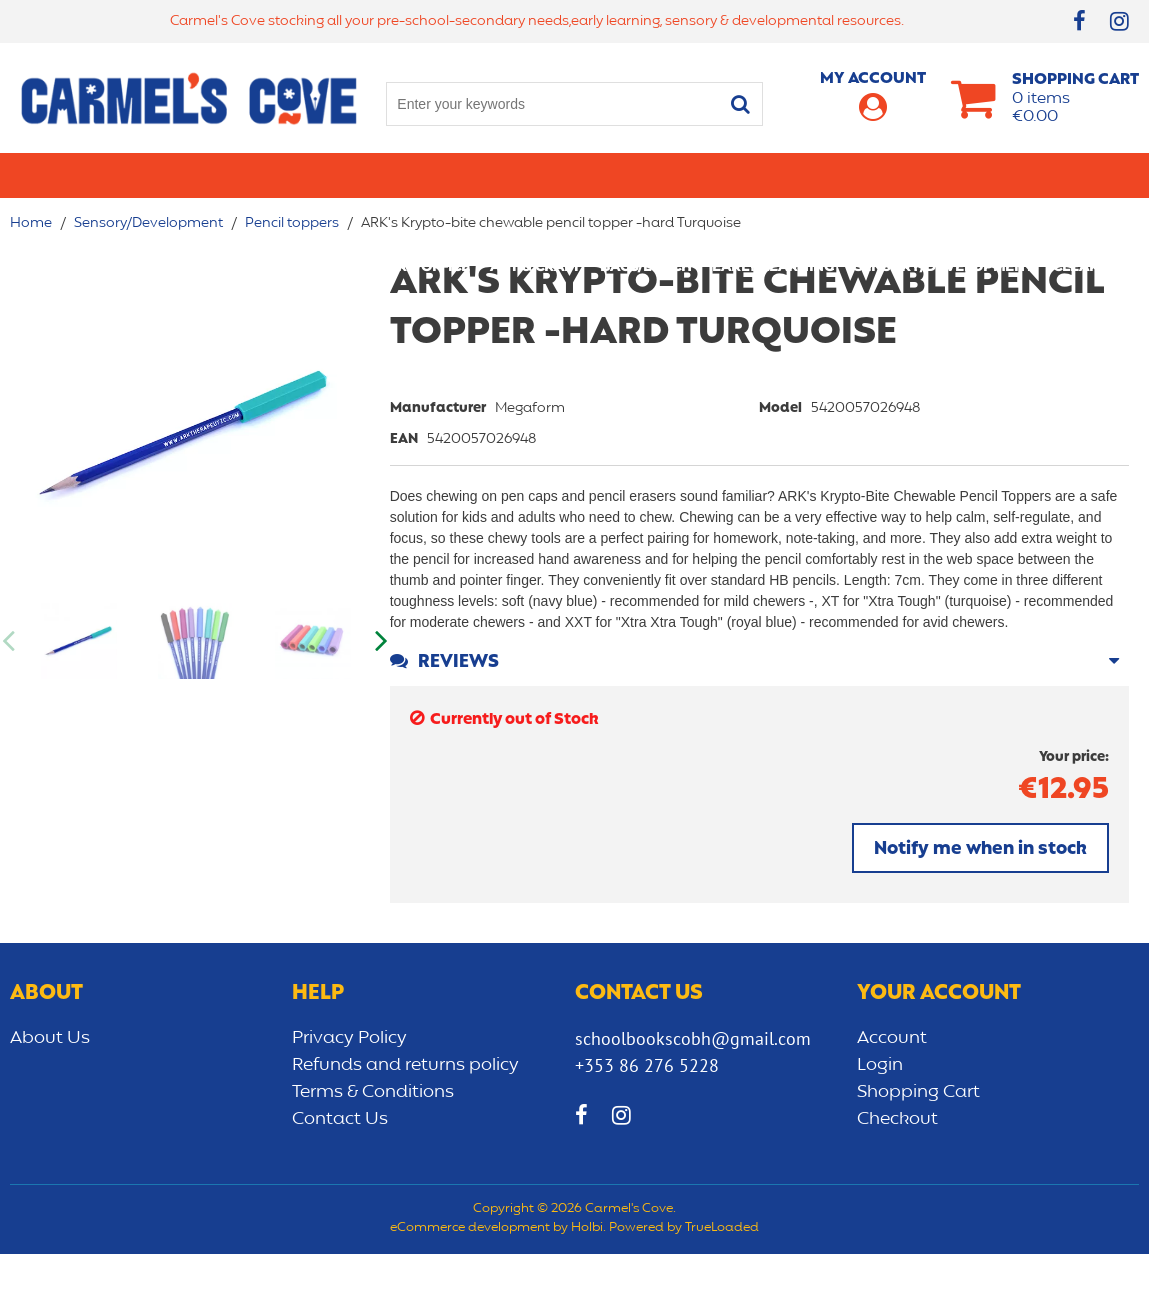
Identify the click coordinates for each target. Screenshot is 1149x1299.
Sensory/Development (996, 175)
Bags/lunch (699, 175)
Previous (10, 686)
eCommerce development (470, 1274)
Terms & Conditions (373, 1137)
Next (380, 686)
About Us (50, 1083)
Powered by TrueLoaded (684, 1274)
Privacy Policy (349, 1083)
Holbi (587, 1274)
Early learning (826, 175)
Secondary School (286, 175)
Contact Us (340, 1164)
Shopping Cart (918, 1137)
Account (892, 1083)
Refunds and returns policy (405, 1110)
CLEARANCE (574, 220)
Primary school (127, 175)
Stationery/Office (452, 175)
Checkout (897, 1164)
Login (880, 1110)
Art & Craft (588, 175)
